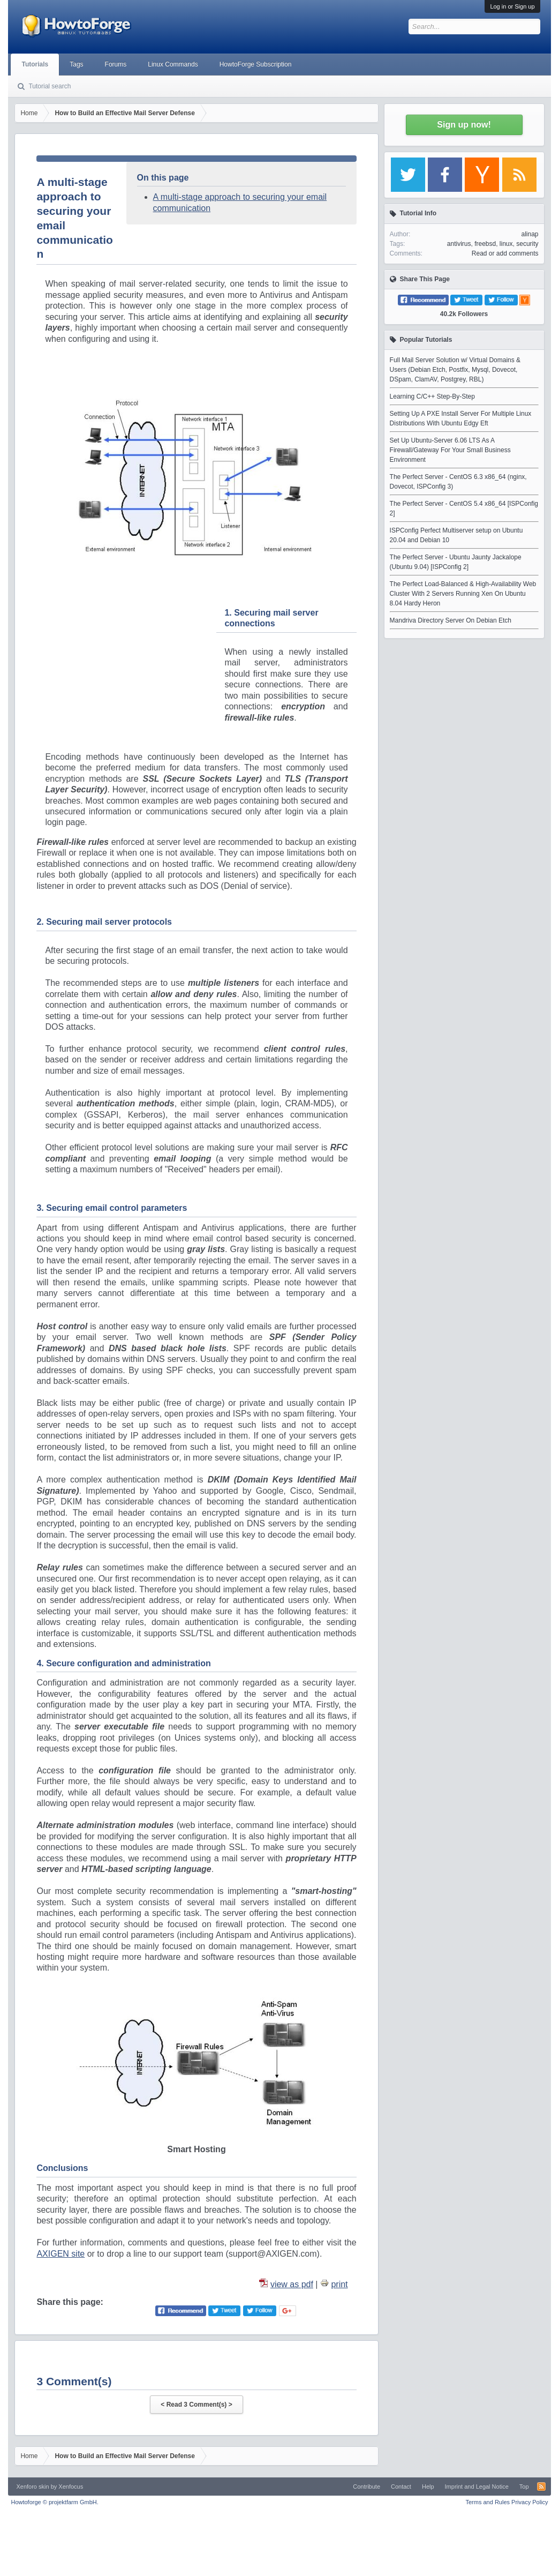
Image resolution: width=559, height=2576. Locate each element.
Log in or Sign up (512, 6)
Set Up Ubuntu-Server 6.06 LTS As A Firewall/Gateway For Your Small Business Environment (450, 450)
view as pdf (291, 2284)
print (339, 2284)
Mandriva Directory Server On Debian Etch (450, 620)
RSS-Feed (541, 2486)
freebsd (485, 244)
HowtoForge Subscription (256, 64)
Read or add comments (505, 253)
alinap (530, 234)
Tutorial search (49, 86)
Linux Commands (173, 64)
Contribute (366, 2486)
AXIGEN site (60, 2253)
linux (506, 244)
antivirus (459, 244)
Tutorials (34, 64)
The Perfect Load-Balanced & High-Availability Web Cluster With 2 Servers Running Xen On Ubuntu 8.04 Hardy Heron (463, 593)
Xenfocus (70, 2486)
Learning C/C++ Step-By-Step (432, 396)
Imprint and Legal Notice (477, 2486)
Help (428, 2486)
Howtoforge (54, 2502)
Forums (116, 64)
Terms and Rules (487, 2502)
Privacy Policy (529, 2502)
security (527, 244)
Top (524, 2486)
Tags (76, 64)
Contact (401, 2486)
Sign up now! (463, 124)
